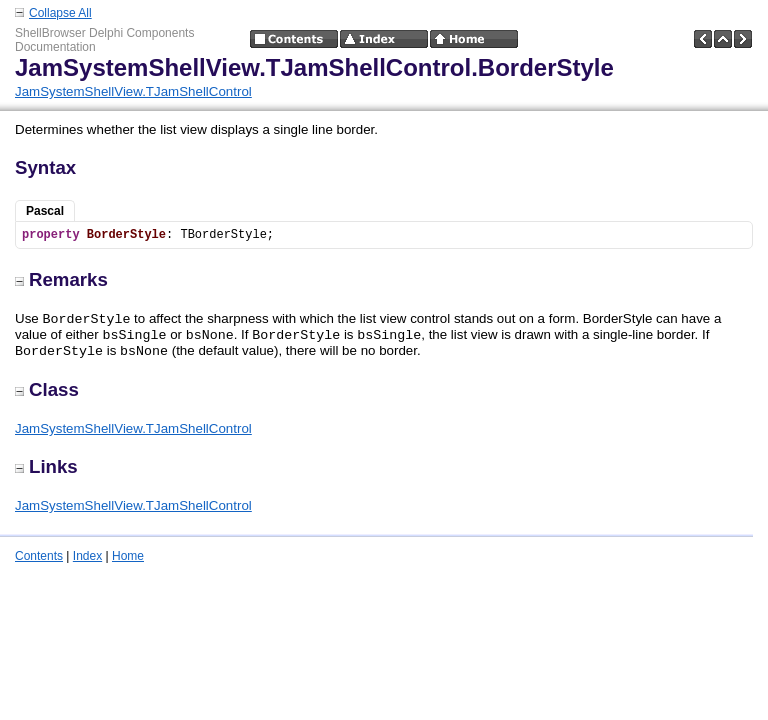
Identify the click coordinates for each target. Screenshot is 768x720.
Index (87, 556)
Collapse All (60, 13)
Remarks (61, 279)
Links (46, 466)
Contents (39, 556)
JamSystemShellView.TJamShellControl (133, 91)
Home (128, 556)
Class (47, 389)
